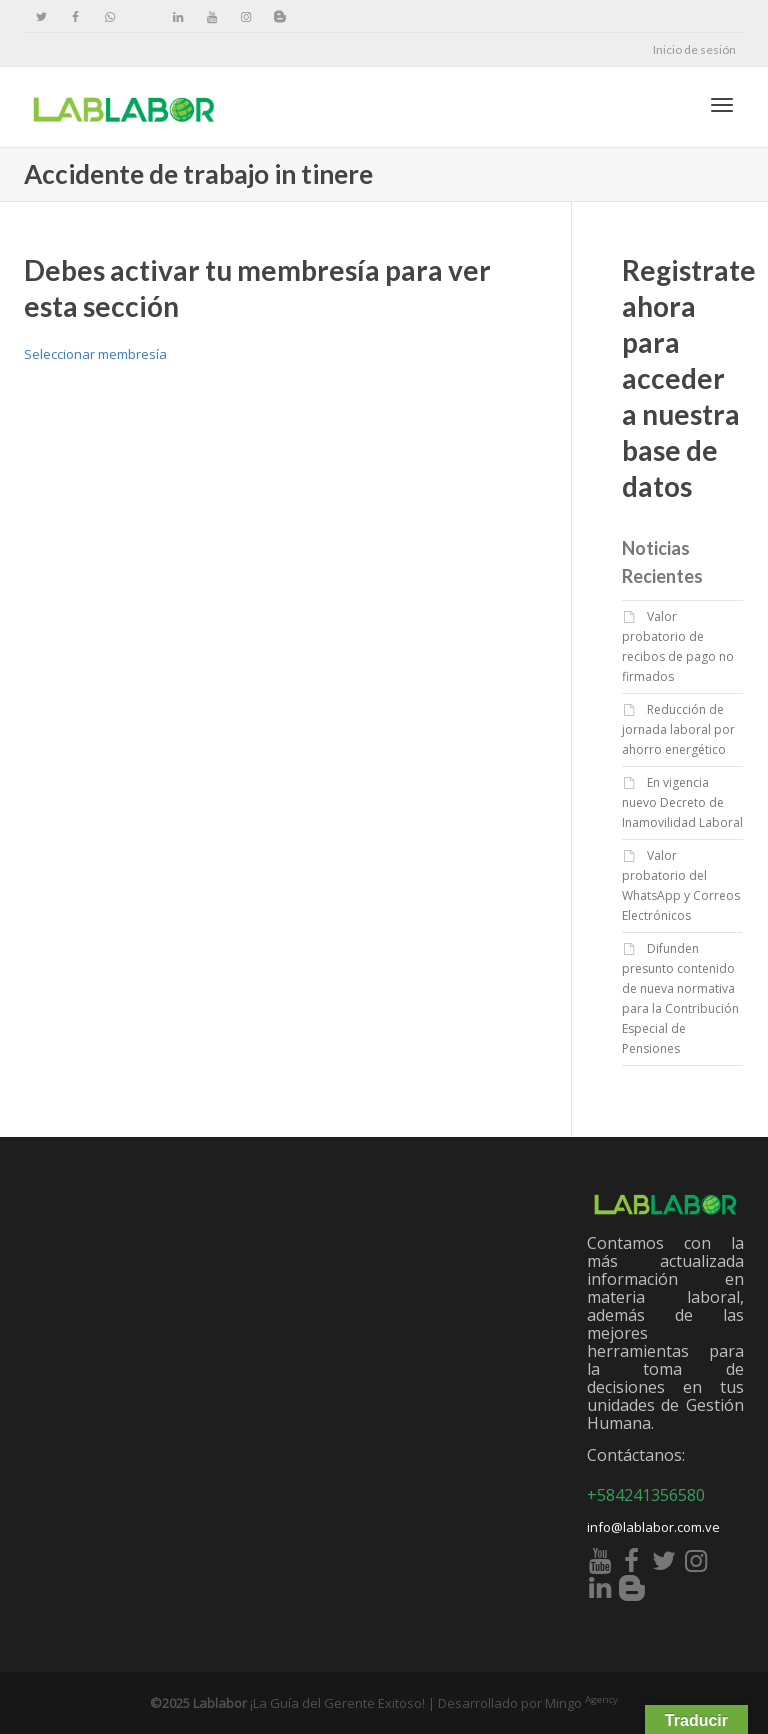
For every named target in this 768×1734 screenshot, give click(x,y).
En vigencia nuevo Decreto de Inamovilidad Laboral (682, 802)
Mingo (581, 1703)
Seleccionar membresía (95, 354)
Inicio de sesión (694, 49)
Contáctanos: (636, 1455)
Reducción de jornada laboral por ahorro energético (678, 729)
